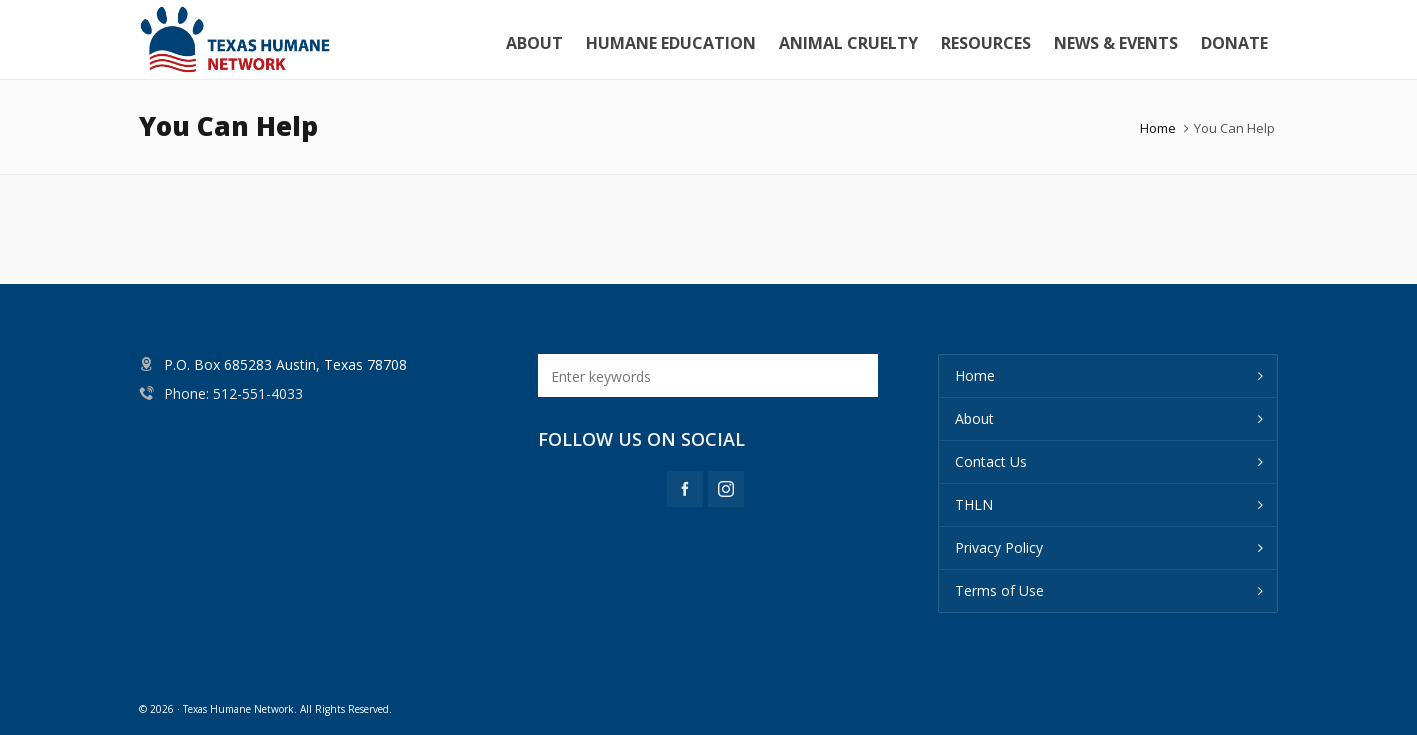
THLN (974, 504)
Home (1158, 128)
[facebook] (685, 489)
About (974, 418)
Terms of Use (999, 590)
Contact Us (991, 461)
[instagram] (726, 489)
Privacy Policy (999, 547)
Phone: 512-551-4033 (233, 393)
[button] (853, 375)
